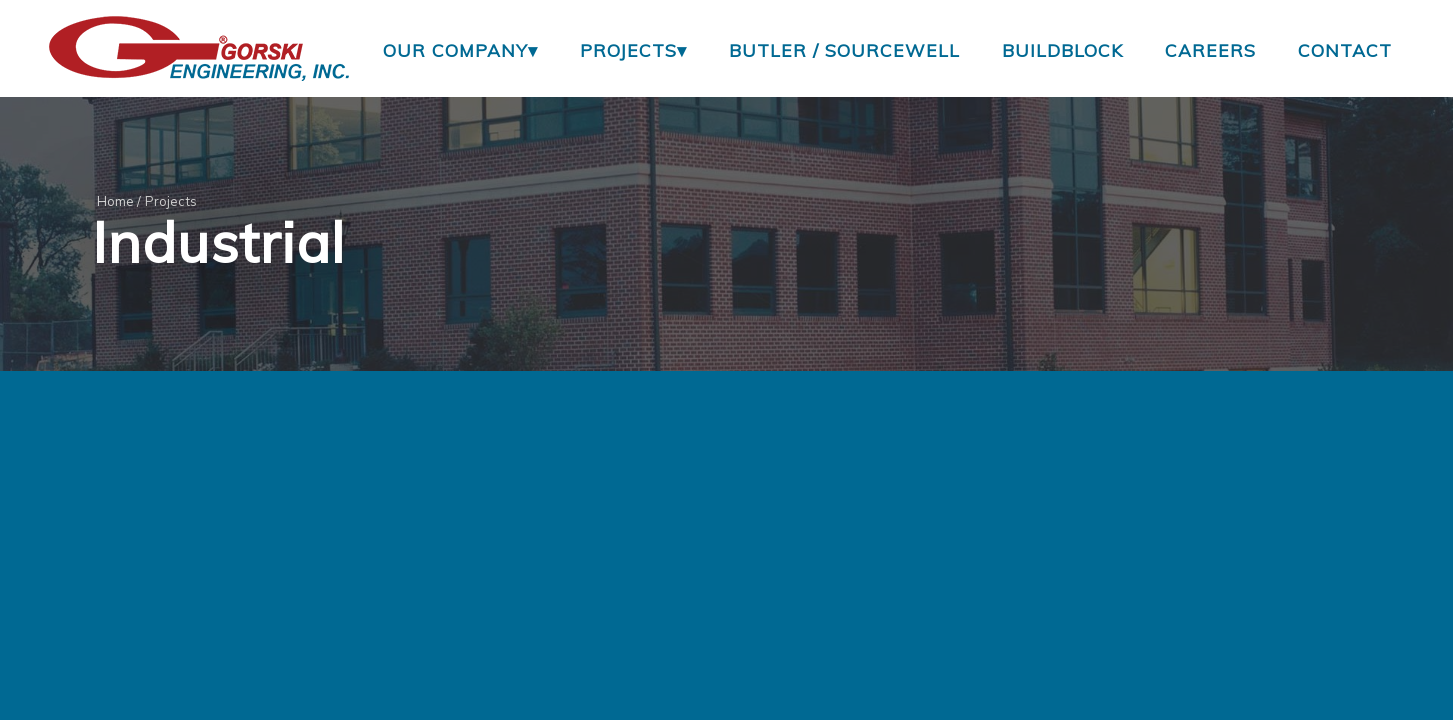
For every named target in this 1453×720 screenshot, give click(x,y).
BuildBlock (1062, 50)
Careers (1210, 50)
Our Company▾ (460, 50)
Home (116, 201)
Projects (171, 201)
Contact (1345, 50)
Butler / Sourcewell (844, 50)
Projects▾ (633, 50)
